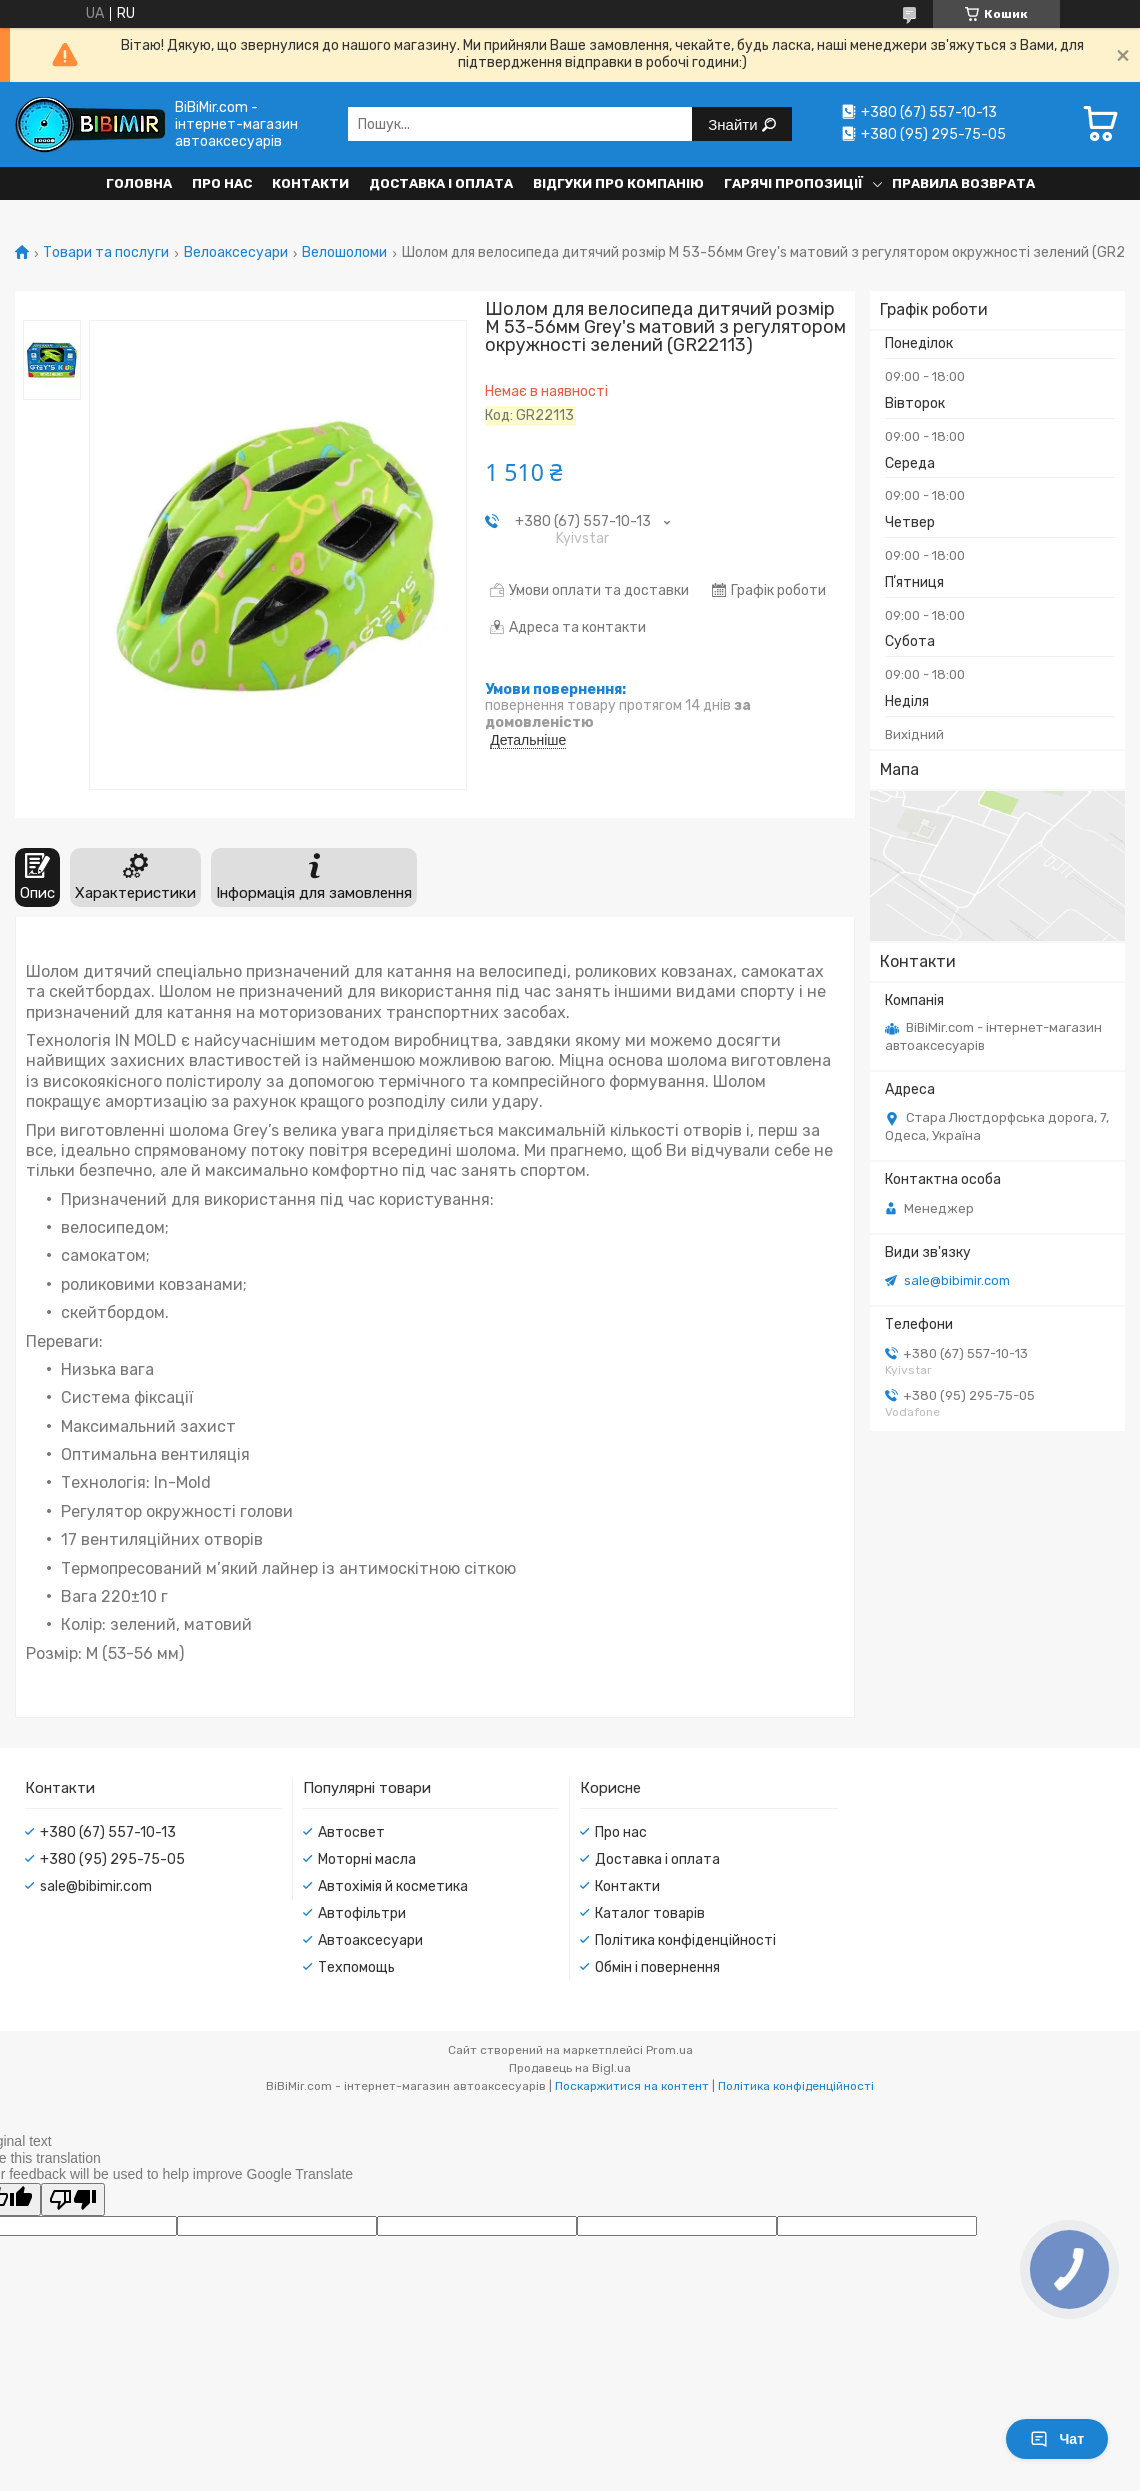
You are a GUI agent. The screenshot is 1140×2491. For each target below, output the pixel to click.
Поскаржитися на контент (632, 2086)
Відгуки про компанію (618, 183)
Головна (139, 183)
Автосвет (351, 1832)
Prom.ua (669, 2050)
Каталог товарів (650, 1913)
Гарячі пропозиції (793, 183)
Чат (1057, 2439)
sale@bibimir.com (957, 1280)
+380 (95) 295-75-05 (112, 1859)
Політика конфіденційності (685, 1940)
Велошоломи (344, 253)
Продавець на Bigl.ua (570, 2068)
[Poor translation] (73, 2199)
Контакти (310, 183)
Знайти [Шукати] (734, 124)
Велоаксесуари (236, 253)
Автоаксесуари (370, 1940)
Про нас (222, 183)
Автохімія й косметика (393, 1886)
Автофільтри (362, 1913)
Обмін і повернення (657, 1967)
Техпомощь (356, 1967)
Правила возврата (963, 183)
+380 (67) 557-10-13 (108, 1832)
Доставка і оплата (441, 183)
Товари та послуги (106, 253)
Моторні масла (367, 1859)
